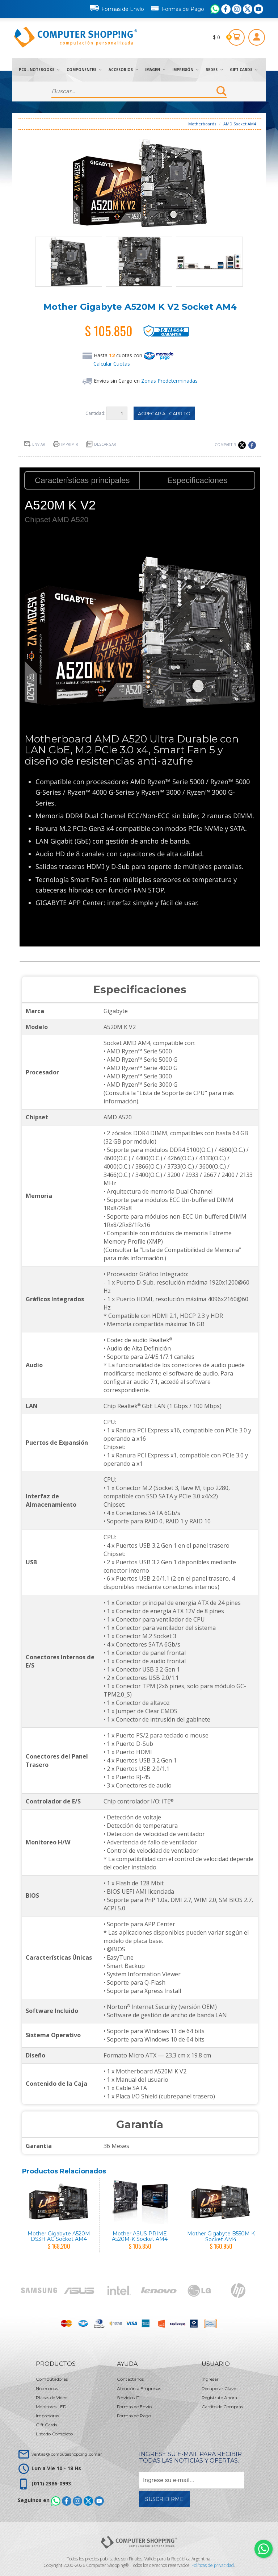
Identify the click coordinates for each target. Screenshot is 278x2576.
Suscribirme (164, 2499)
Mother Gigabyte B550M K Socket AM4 (221, 2236)
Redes (214, 69)
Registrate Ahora (219, 2397)
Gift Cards (243, 69)
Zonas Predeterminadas (169, 380)
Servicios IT (128, 2397)
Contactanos (130, 2379)
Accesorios (123, 69)
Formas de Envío (117, 8)
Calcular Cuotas (111, 363)
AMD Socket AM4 (239, 123)
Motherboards (202, 123)
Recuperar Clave (219, 2388)
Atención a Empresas (139, 2388)
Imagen (155, 69)
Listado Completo (54, 2433)
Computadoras (52, 2379)
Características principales (82, 480)
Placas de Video (51, 2397)
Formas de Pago (177, 7)
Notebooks (47, 2388)
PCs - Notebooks (39, 69)
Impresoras (47, 2415)
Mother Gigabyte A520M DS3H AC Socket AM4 (59, 2236)
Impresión (185, 69)
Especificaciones (197, 480)
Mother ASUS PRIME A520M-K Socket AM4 (140, 2236)
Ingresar (210, 2379)
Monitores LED (51, 2406)
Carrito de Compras (222, 2406)
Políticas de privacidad (212, 2565)
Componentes (84, 69)
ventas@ (66, 2454)
